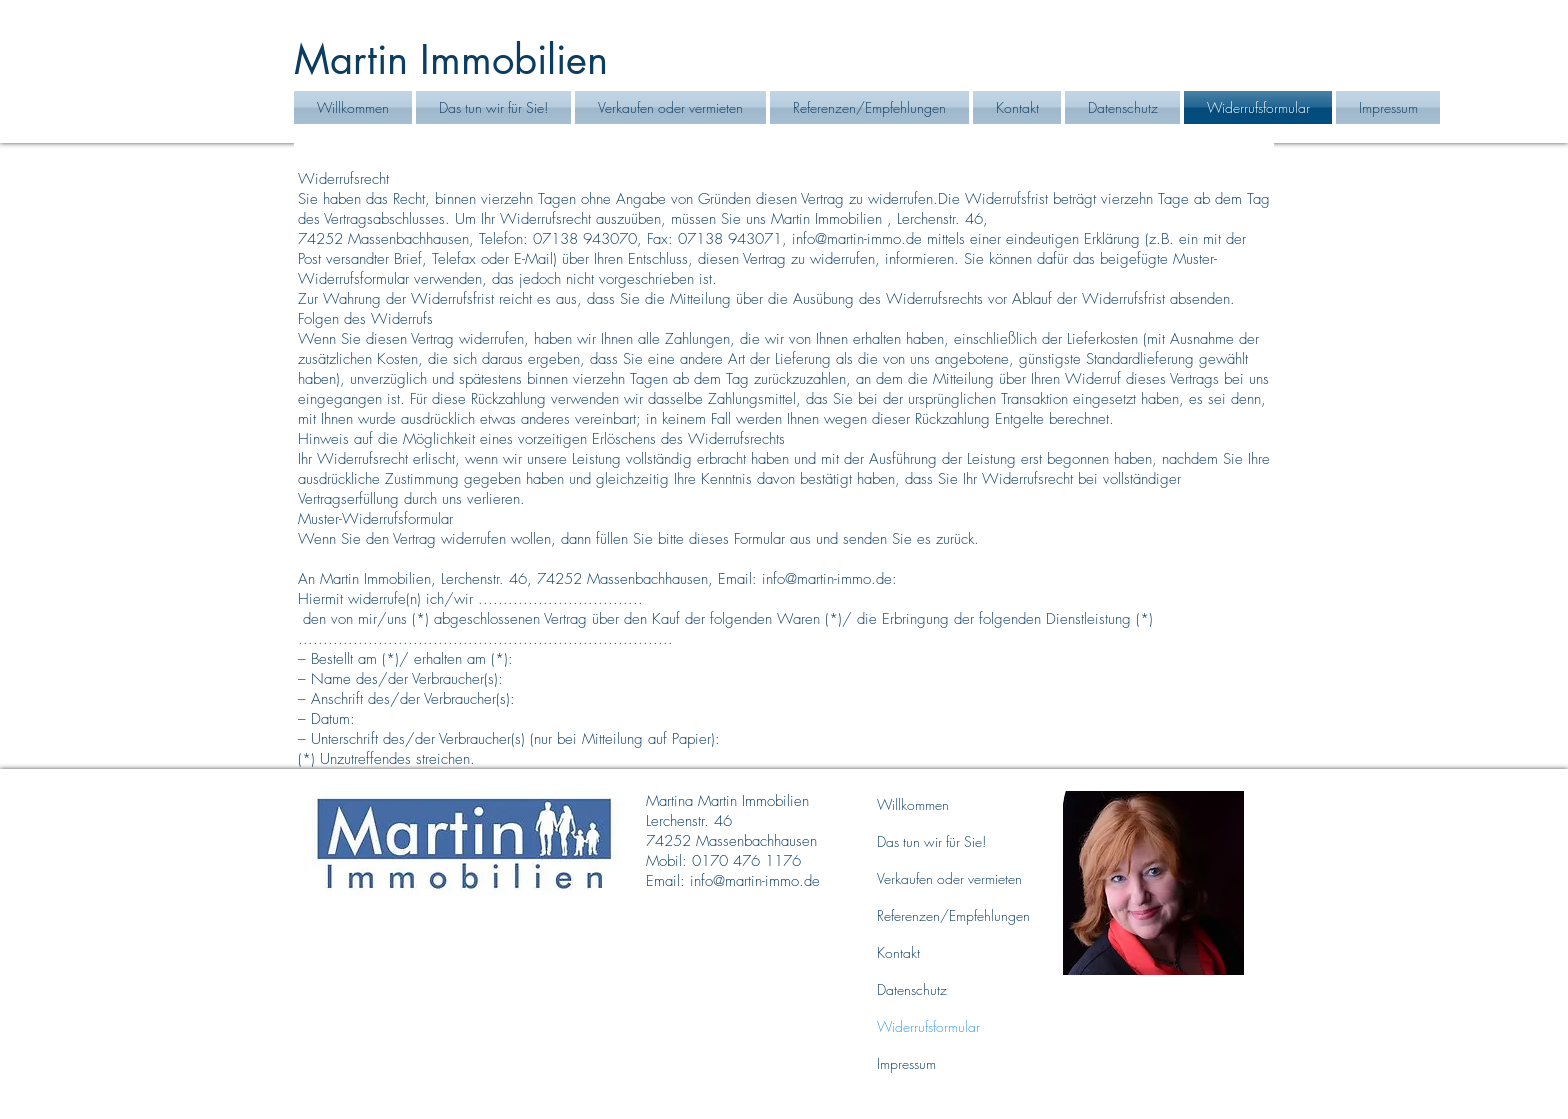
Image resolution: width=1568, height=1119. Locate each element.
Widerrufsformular (928, 1026)
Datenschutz (912, 989)
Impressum (906, 1063)
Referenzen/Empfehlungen (953, 915)
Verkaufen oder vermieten (949, 878)
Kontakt (898, 952)
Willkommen (913, 804)
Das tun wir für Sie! (931, 841)
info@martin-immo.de (857, 239)
